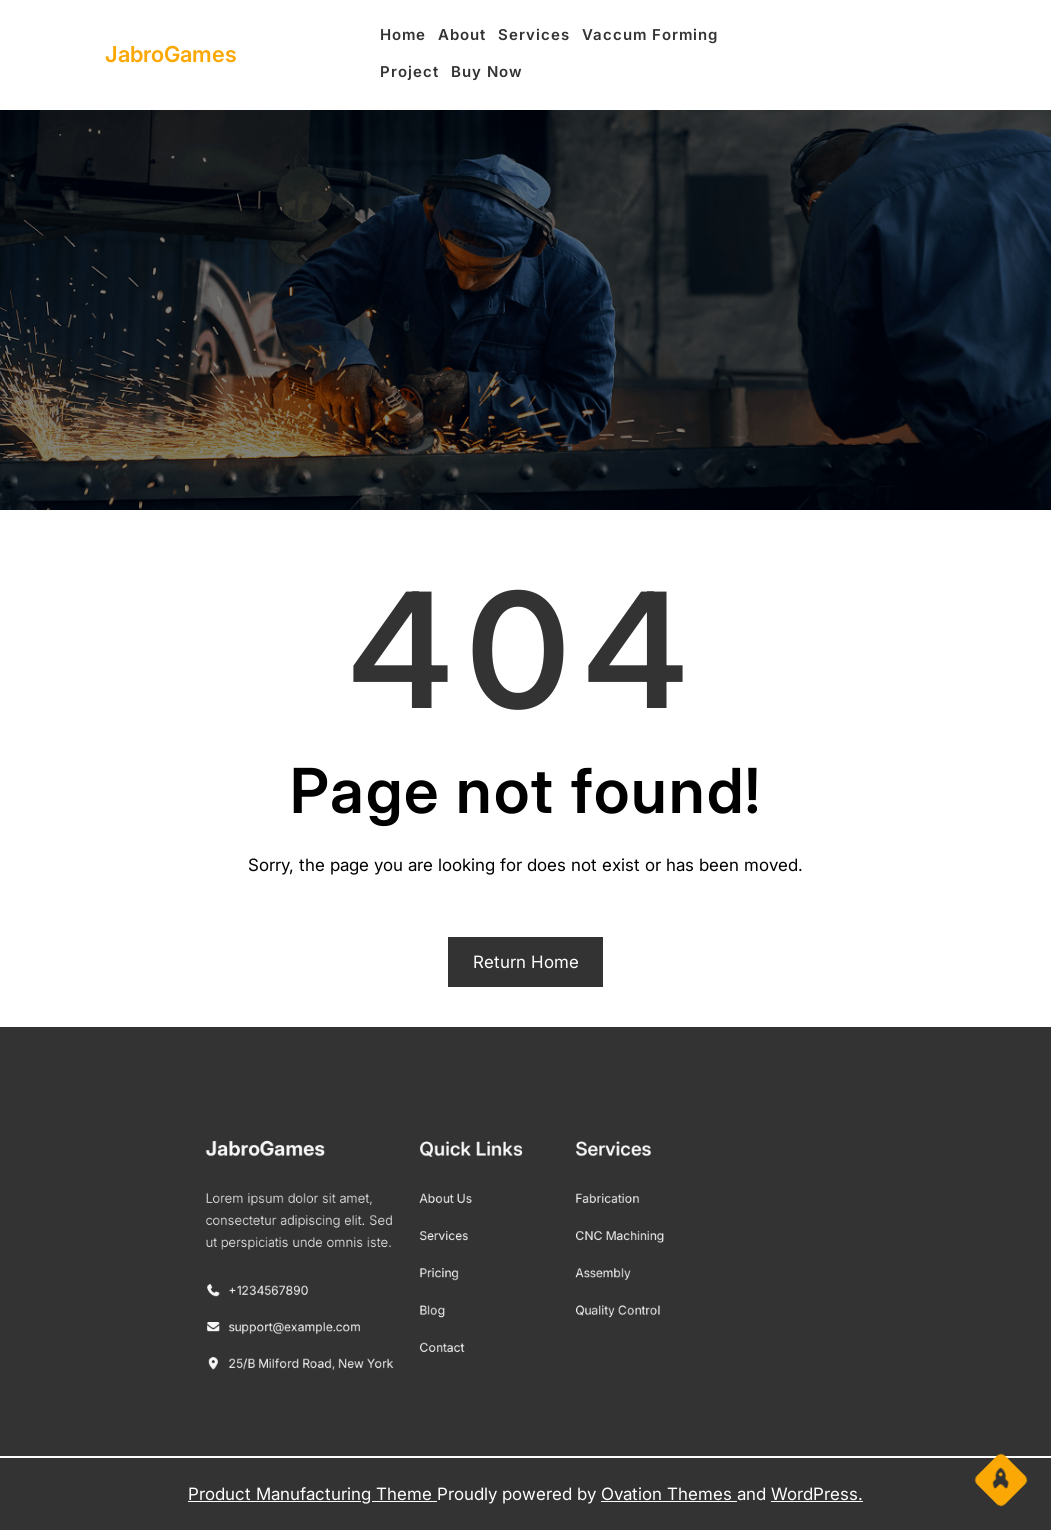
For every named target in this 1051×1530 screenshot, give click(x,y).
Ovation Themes (669, 1494)
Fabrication (593, 1207)
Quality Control (602, 1301)
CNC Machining (604, 1238)
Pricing (453, 1269)
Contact (456, 1332)
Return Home (526, 962)
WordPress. (817, 1494)
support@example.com (323, 1316)
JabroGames (171, 54)
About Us (459, 1207)
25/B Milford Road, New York (336, 1346)
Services (457, 1238)
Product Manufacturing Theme (312, 1494)
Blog (448, 1301)
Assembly (590, 1269)
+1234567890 (301, 1285)
